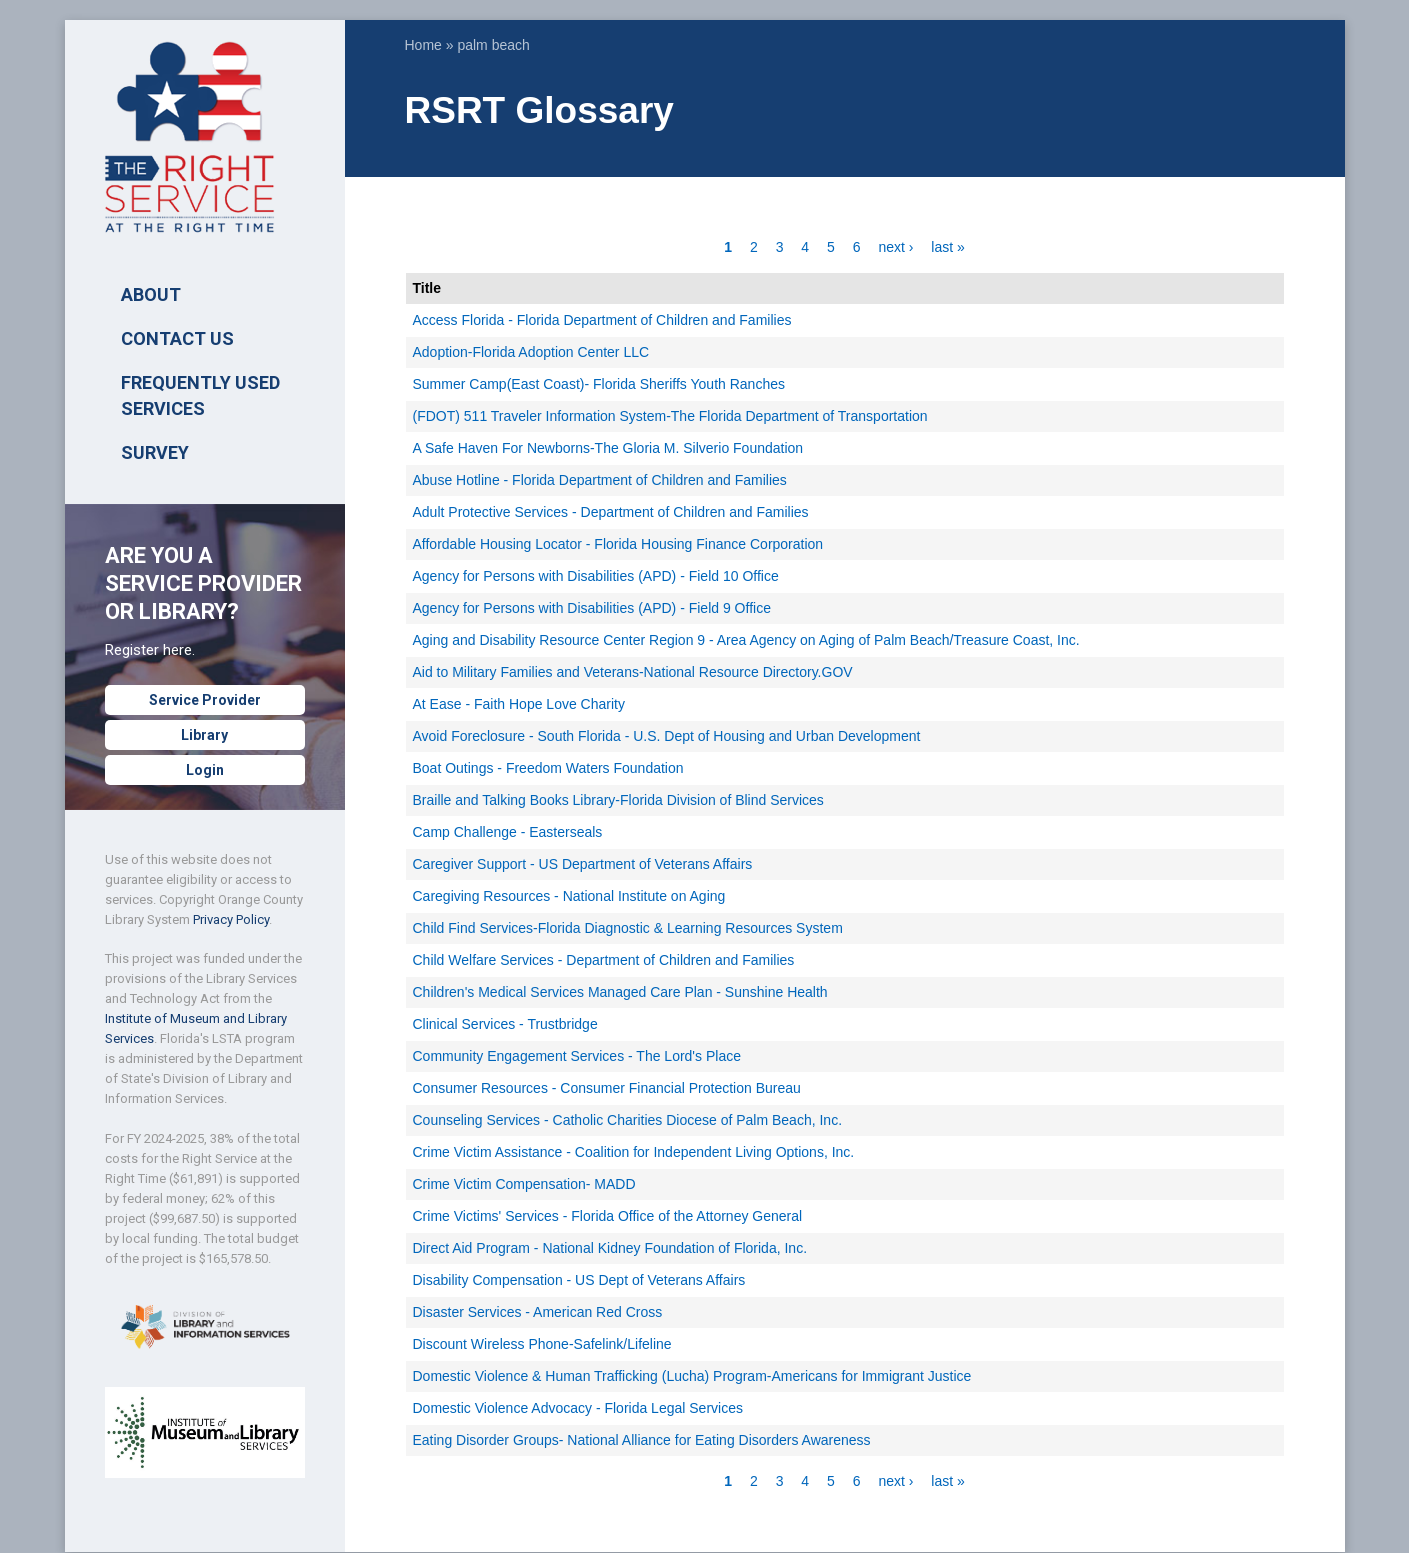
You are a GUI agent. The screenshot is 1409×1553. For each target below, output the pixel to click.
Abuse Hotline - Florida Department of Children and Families (600, 480)
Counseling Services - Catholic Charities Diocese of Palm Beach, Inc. (628, 1120)
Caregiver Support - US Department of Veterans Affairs (583, 864)
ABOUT (151, 294)
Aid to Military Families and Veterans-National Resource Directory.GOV (633, 672)
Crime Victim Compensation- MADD (524, 1184)
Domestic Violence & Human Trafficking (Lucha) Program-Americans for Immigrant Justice (692, 1376)
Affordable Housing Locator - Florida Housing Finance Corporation (618, 544)
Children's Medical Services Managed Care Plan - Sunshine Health (620, 992)
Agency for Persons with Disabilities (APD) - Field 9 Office (592, 608)
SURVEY (155, 452)
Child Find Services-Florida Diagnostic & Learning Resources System (628, 928)
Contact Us (177, 338)
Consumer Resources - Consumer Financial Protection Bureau (607, 1088)
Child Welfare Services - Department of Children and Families (604, 960)
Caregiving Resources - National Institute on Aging (569, 896)
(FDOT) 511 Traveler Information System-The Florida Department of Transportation (670, 416)
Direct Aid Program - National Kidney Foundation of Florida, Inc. (610, 1248)
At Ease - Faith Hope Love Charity (519, 704)
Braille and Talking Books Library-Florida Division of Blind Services (618, 800)
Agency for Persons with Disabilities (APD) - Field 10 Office (596, 576)
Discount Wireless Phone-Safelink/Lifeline (542, 1344)
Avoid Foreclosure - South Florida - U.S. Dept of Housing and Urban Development (667, 736)
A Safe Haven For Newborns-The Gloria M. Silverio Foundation (608, 448)
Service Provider (205, 700)
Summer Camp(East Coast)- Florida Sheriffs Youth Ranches (599, 384)
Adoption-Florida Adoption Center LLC (531, 352)
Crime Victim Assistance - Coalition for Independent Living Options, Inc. (634, 1152)
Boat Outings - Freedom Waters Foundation (548, 768)
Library (204, 735)
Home (423, 45)
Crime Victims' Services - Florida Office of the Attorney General (608, 1216)
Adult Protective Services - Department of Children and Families (611, 512)
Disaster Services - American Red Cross (538, 1312)
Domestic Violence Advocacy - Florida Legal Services (578, 1408)
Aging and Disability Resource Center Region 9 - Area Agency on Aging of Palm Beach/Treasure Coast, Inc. (746, 640)
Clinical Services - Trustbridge (505, 1024)
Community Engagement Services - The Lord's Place (577, 1056)
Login (205, 770)
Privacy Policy (231, 919)
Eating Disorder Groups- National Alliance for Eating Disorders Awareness (642, 1440)
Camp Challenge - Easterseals (508, 832)
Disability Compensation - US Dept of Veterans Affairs (579, 1280)
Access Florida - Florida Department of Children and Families (602, 320)
